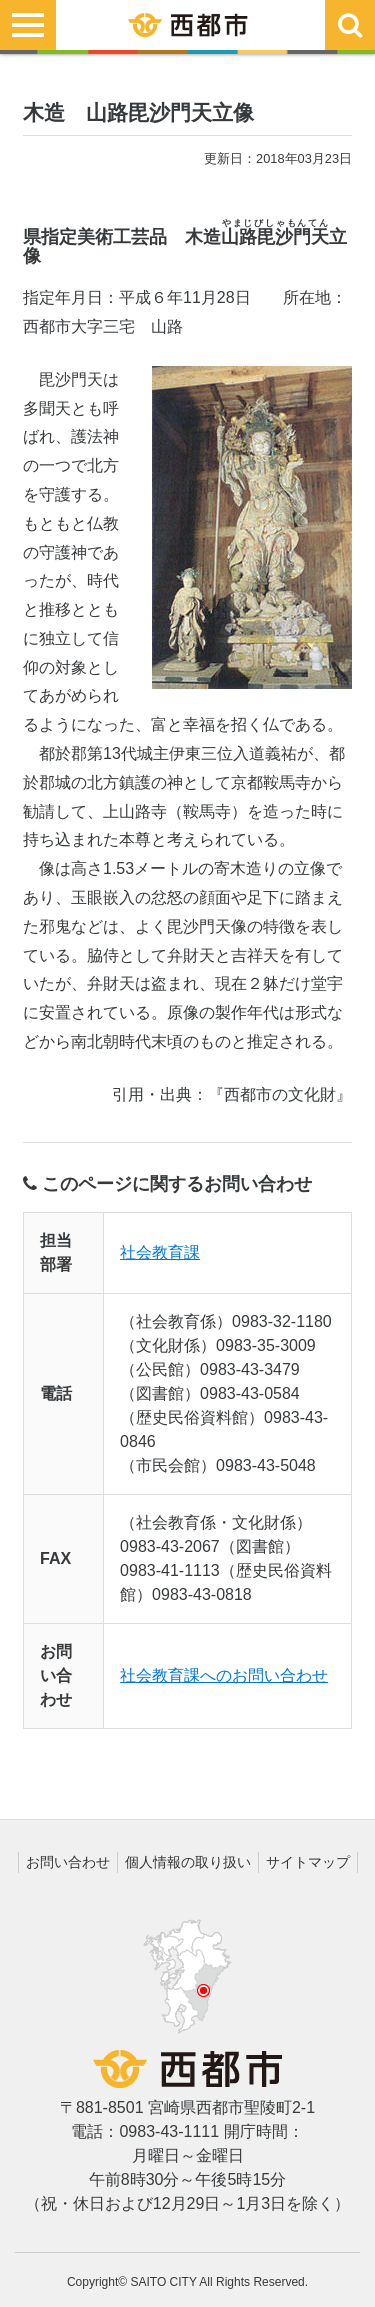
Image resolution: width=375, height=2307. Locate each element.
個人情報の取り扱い (188, 1862)
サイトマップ (308, 1862)
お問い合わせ (68, 1862)
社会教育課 (160, 1252)
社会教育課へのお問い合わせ (224, 1675)
